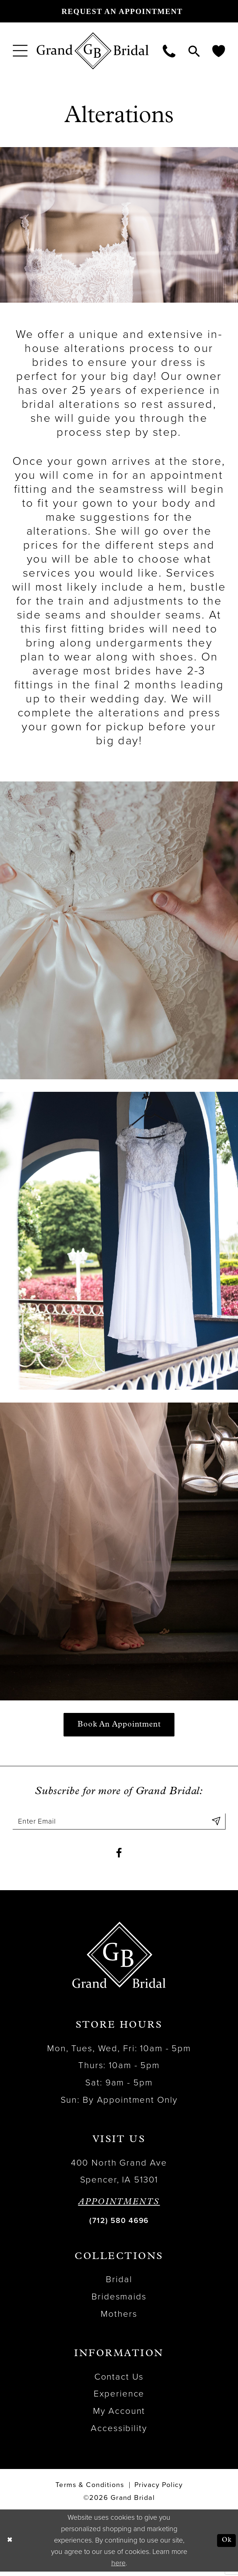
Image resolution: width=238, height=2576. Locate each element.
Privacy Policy (158, 2490)
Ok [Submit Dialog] (226, 2544)
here (118, 2567)
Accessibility (119, 2432)
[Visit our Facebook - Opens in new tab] (119, 1856)
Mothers (119, 2318)
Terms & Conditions (89, 2490)
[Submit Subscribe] (216, 1823)
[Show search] (194, 50)
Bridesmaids (119, 2301)
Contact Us (119, 2381)
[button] (20, 50)
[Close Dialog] (10, 2545)
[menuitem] (20, 50)
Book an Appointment (119, 1725)
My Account (119, 2415)
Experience (119, 2398)
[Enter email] (119, 1823)
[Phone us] (169, 51)
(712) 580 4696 (119, 2225)
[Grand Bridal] (93, 50)
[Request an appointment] (119, 11)
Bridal (119, 2284)
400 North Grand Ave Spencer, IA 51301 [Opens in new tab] (119, 2176)
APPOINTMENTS (119, 2207)
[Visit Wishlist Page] (219, 51)
